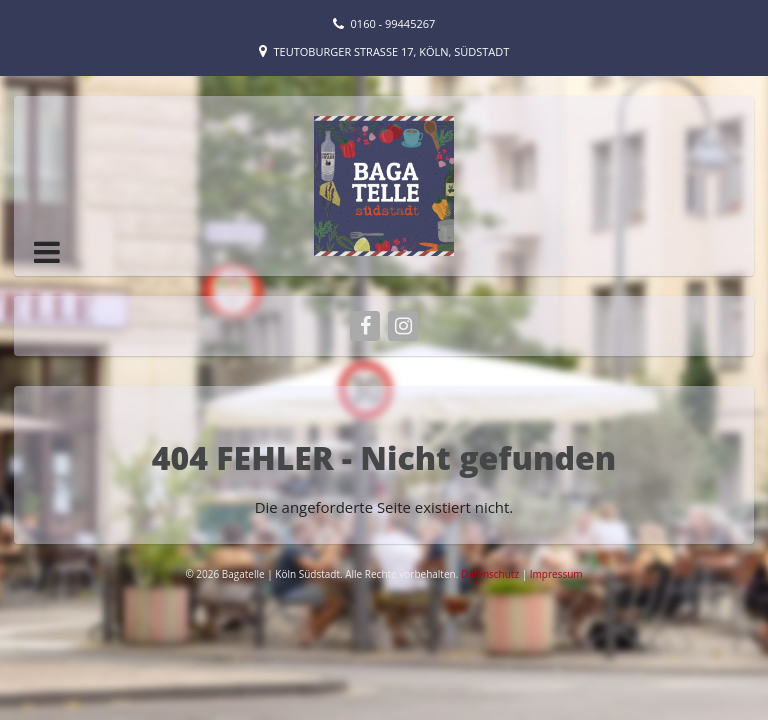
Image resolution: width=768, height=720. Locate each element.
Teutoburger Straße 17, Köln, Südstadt (392, 51)
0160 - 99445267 (393, 23)
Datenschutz (491, 574)
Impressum (556, 574)
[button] (47, 252)
